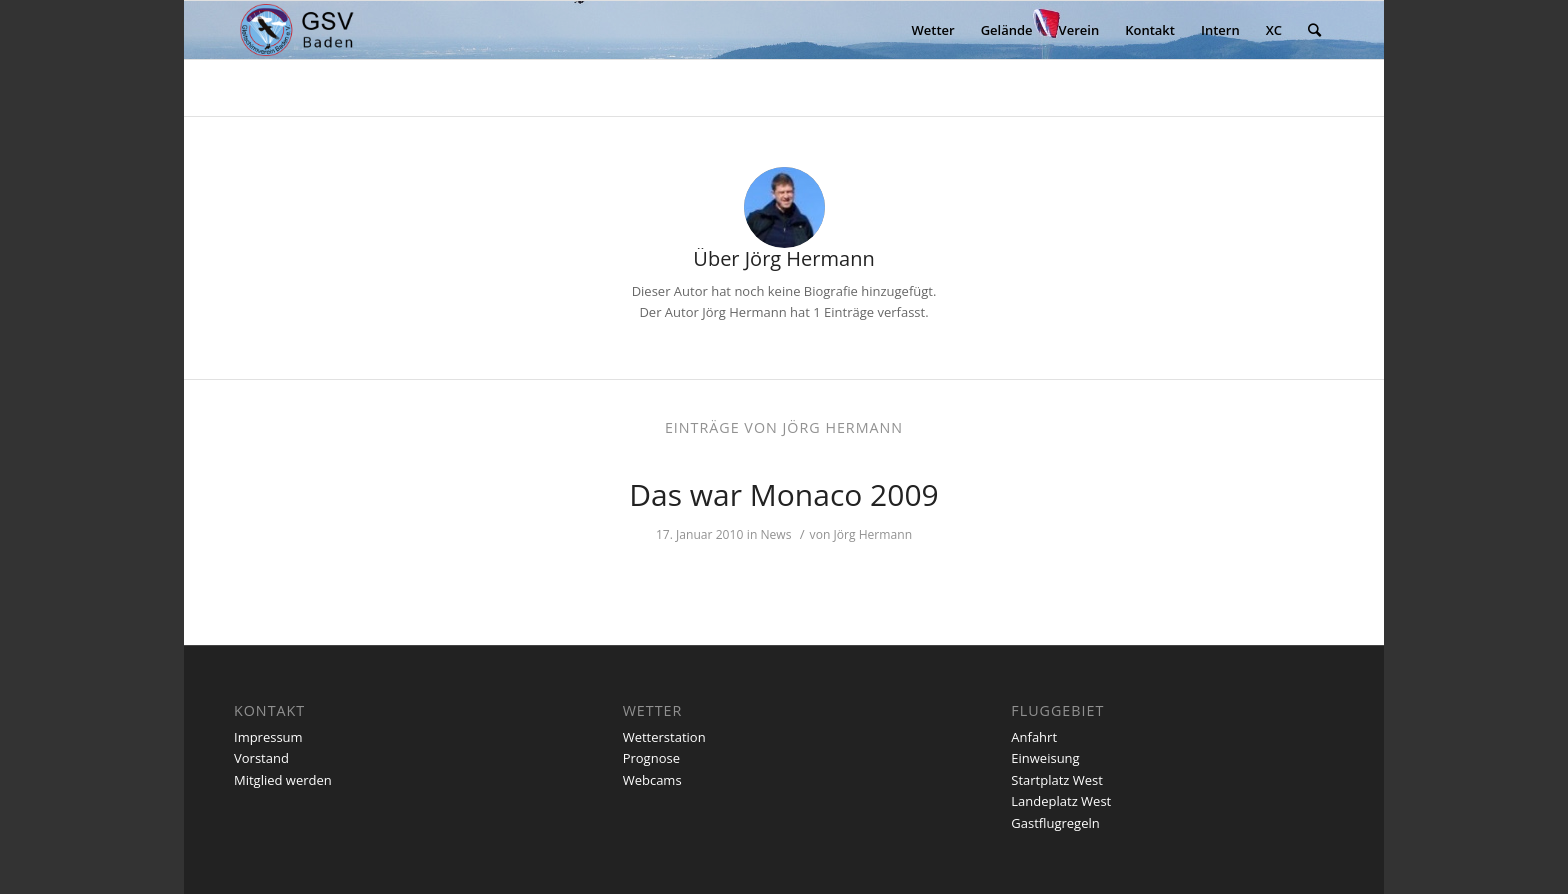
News (775, 534)
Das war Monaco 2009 (783, 494)
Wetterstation (664, 737)
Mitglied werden (283, 780)
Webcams (652, 780)
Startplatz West (1057, 780)
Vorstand (261, 758)
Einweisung (1045, 758)
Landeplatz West (1061, 801)
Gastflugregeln (1055, 823)
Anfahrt (1034, 737)
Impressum (268, 737)
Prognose (651, 758)
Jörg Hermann (872, 534)
